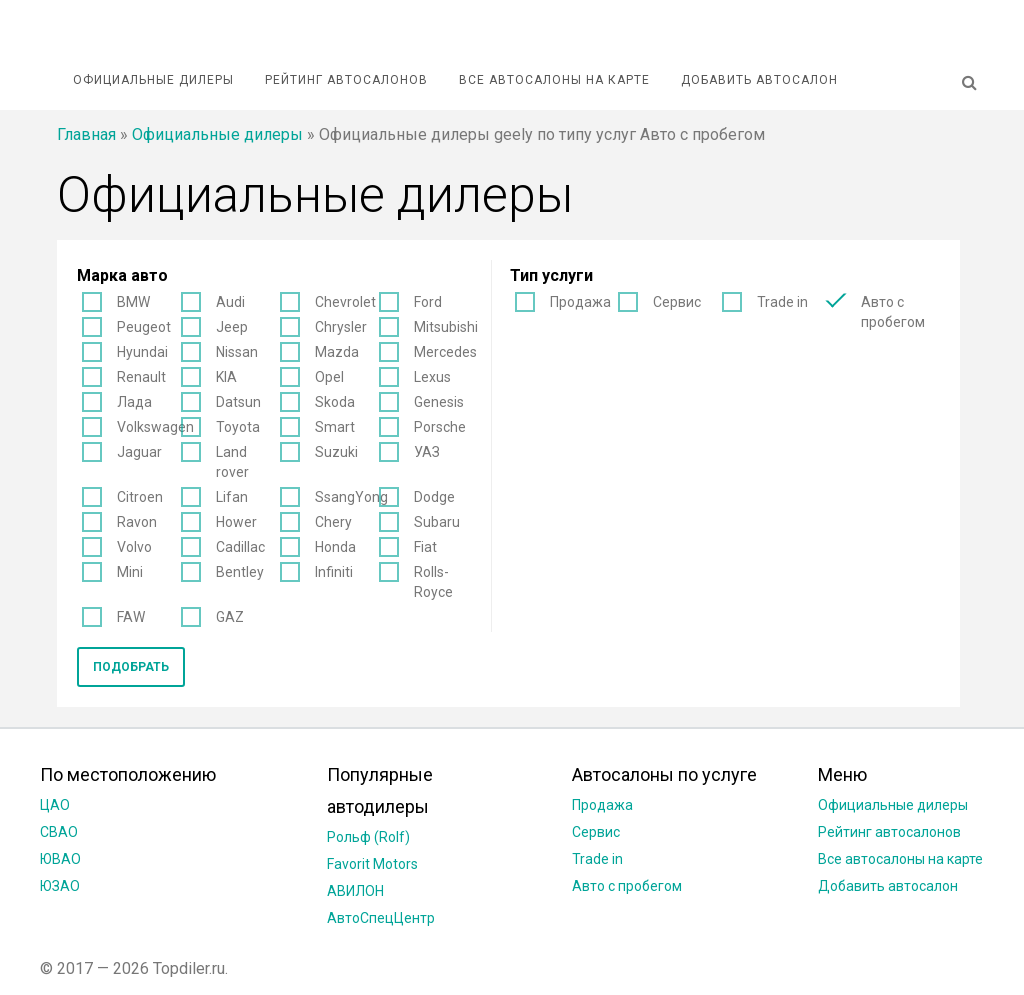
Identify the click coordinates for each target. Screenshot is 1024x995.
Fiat (425, 547)
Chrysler (341, 327)
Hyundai (142, 352)
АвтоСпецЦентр (381, 918)
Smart (335, 427)
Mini (130, 572)
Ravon (137, 522)
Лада (134, 402)
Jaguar (139, 452)
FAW (131, 617)
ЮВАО (60, 859)
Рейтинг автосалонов (346, 80)
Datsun (238, 402)
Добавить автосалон (759, 80)
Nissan (237, 352)
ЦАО (55, 805)
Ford (428, 302)
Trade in (782, 302)
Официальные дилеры (153, 80)
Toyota (238, 427)
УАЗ (427, 452)
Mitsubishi (446, 327)
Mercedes (445, 352)
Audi (230, 302)
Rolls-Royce (433, 582)
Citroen (140, 497)
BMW (133, 302)
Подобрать (131, 667)
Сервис (677, 302)
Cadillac (240, 547)
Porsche (440, 427)
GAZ (230, 617)
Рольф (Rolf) (368, 837)
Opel (329, 377)
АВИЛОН (355, 891)
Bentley (240, 572)
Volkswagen (155, 427)
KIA (226, 377)
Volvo (134, 547)
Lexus (432, 377)
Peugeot (144, 327)
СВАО (59, 832)
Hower (236, 522)
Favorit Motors (372, 864)
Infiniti (334, 572)
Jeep (232, 327)
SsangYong (351, 497)
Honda (335, 547)
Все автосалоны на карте (554, 80)
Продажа (580, 302)
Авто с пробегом (893, 312)
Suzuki (336, 452)
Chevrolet (345, 302)
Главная (86, 134)
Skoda (335, 402)
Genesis (439, 402)
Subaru (437, 522)
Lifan (232, 497)
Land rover (232, 462)
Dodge (434, 497)
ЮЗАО (60, 886)
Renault (141, 377)
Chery (333, 522)
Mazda (337, 352)
